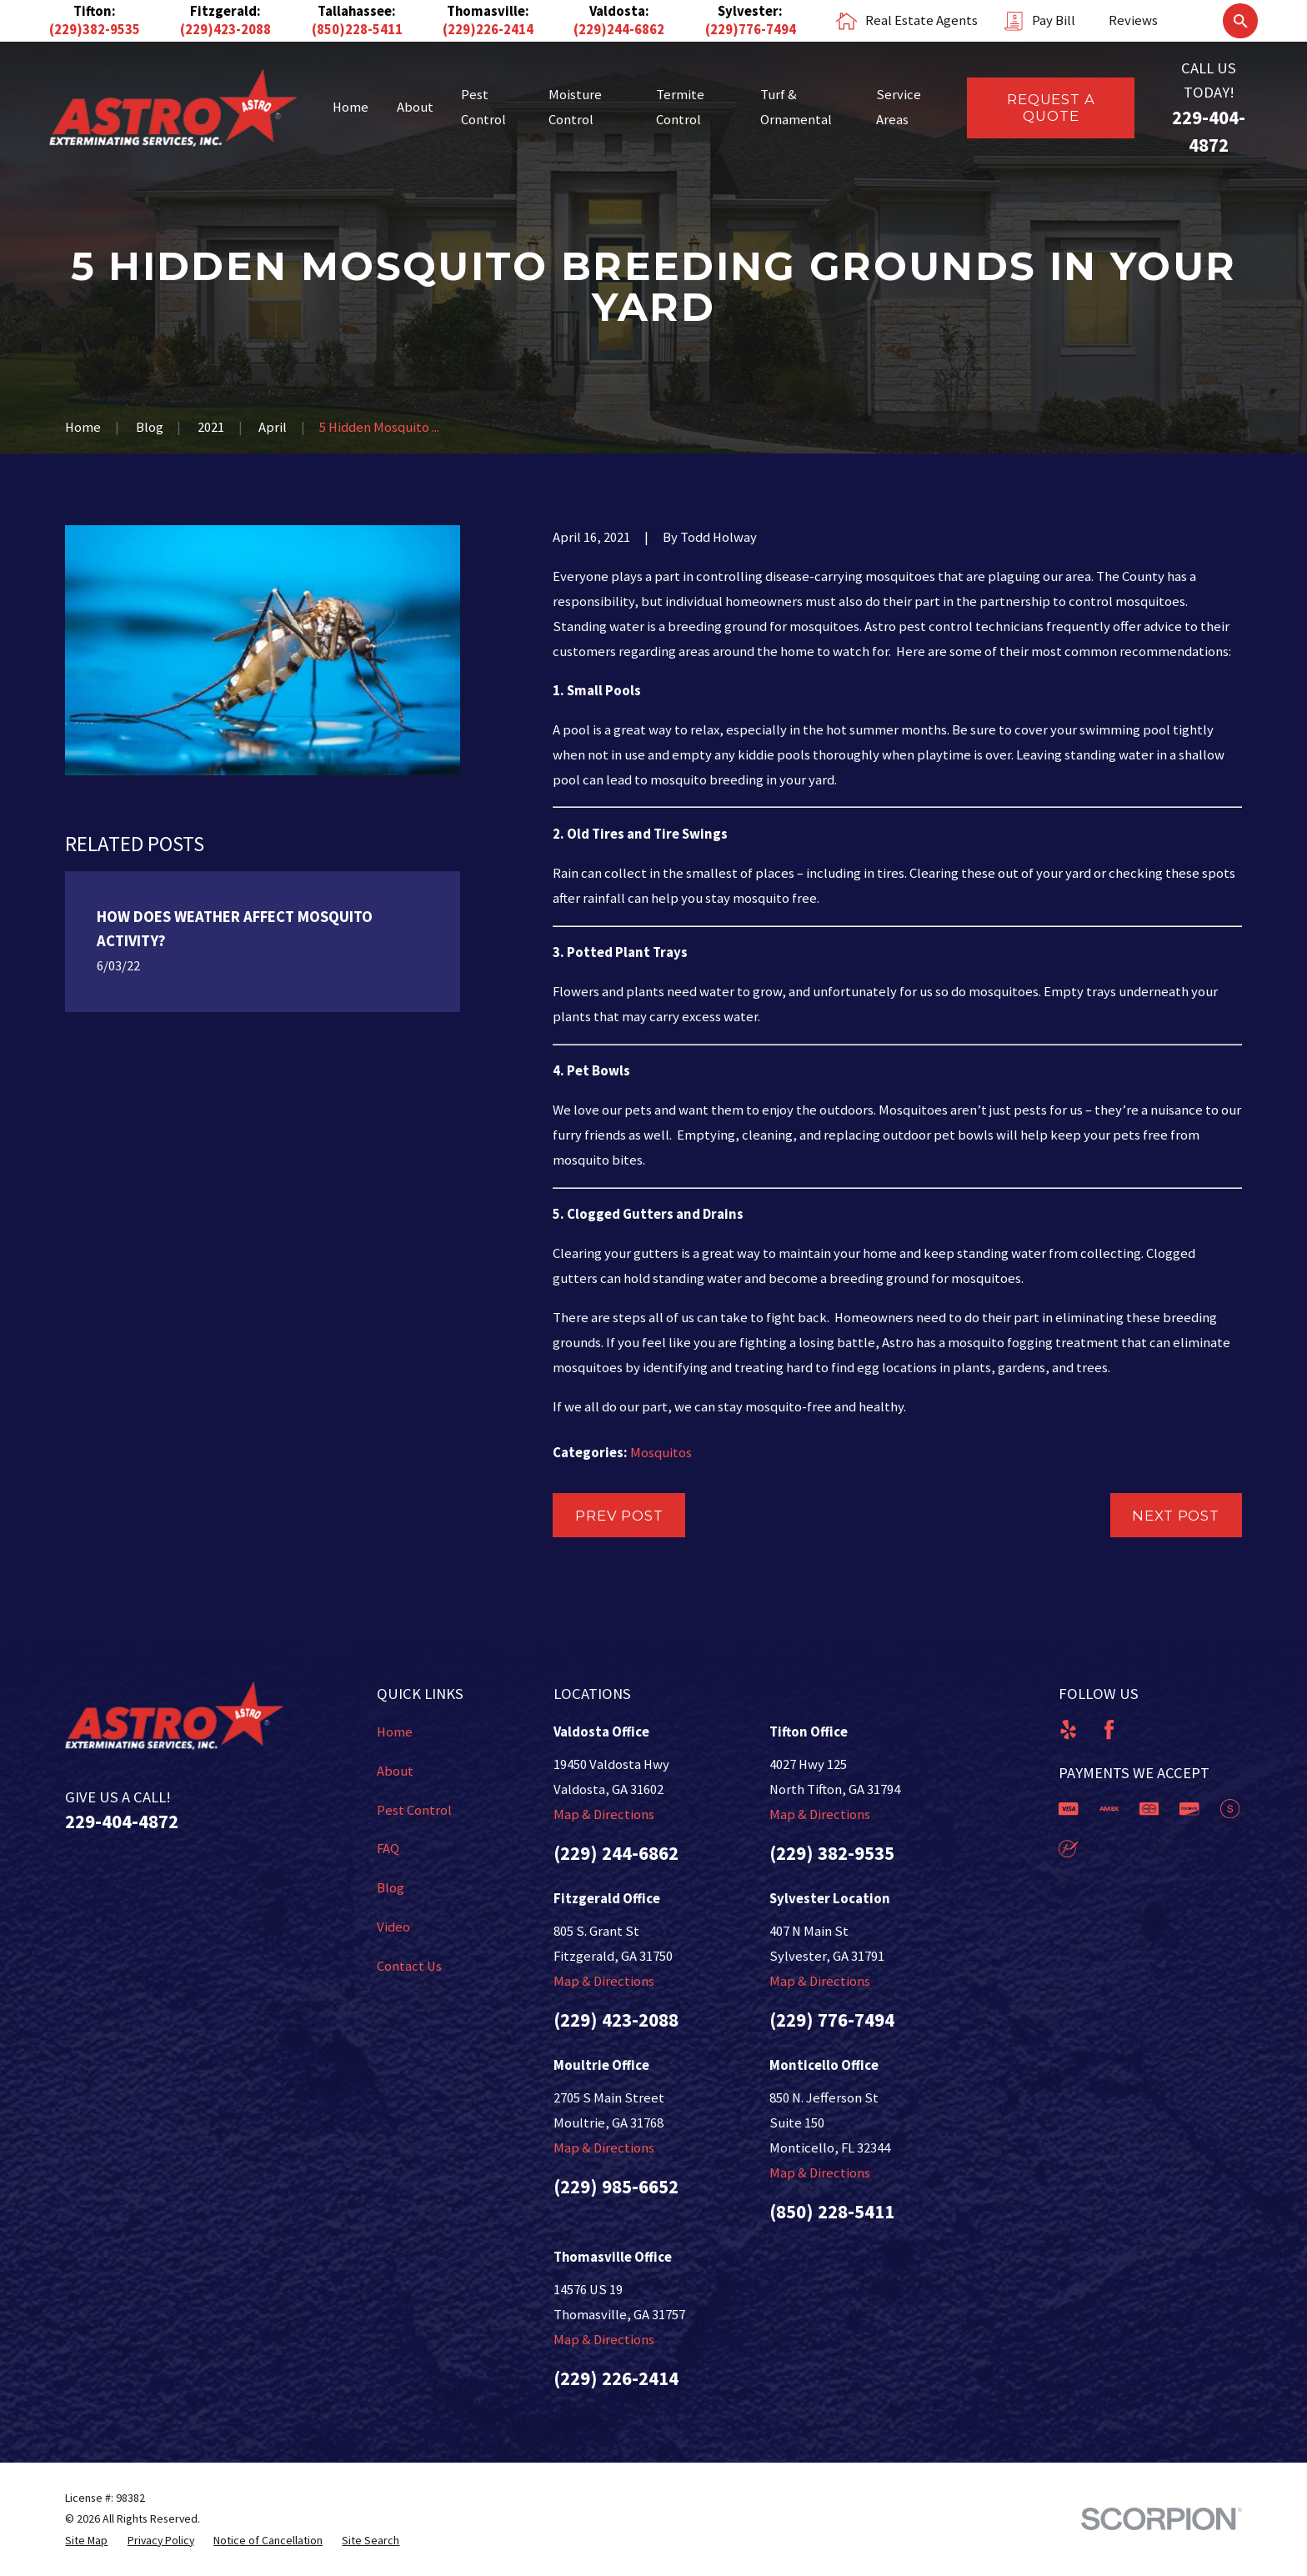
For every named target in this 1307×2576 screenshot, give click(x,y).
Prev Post (619, 1515)
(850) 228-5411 (831, 2211)
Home (395, 1732)
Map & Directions (603, 1814)
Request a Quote (1051, 107)
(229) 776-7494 (831, 2019)
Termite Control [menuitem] (680, 107)
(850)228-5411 (357, 29)
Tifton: (94, 11)
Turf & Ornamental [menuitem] (796, 107)
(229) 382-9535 (831, 1853)
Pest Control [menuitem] (483, 107)
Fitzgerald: (225, 11)
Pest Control (414, 1810)
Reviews (1133, 20)
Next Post (1175, 1515)
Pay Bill (1053, 20)
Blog (390, 1888)
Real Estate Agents (921, 20)
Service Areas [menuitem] (898, 107)
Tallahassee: (357, 11)
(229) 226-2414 (616, 2378)
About (395, 1771)
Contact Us (409, 1966)
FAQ (388, 1848)
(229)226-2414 (488, 29)
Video (393, 1927)
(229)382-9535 (94, 29)
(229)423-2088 (225, 29)
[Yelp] (1068, 1729)
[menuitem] (86, 2540)
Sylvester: (750, 11)
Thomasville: (488, 11)
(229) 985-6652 (616, 2186)
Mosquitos (661, 1452)
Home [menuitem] (350, 107)
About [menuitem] (415, 107)
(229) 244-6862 (616, 1853)
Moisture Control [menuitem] (575, 107)
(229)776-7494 (750, 29)
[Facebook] (1109, 1729)
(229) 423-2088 (616, 2019)
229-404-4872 (121, 1821)
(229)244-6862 (618, 29)
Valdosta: (619, 11)
